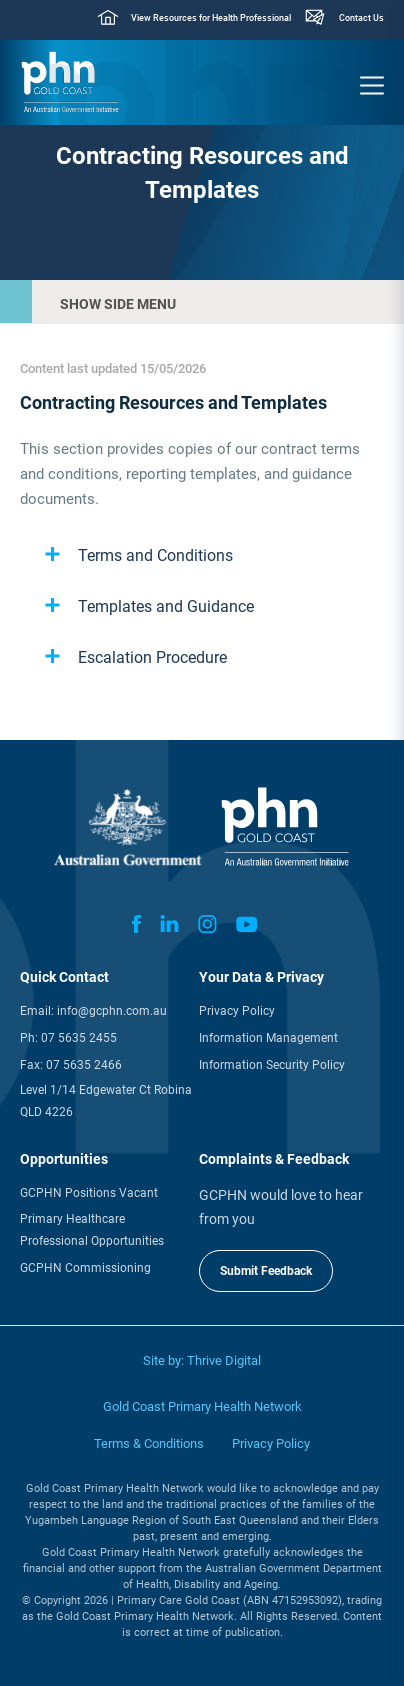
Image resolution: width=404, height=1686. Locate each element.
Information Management (268, 1038)
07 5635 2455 (79, 1038)
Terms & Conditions (149, 1443)
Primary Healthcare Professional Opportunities (92, 1230)
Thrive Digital (224, 1360)
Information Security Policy (272, 1065)
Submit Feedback (266, 1271)
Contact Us (361, 18)
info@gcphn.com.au (112, 1011)
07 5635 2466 (84, 1065)
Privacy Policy (237, 1011)
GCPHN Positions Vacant (89, 1193)
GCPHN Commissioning (85, 1268)
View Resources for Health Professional (211, 18)
